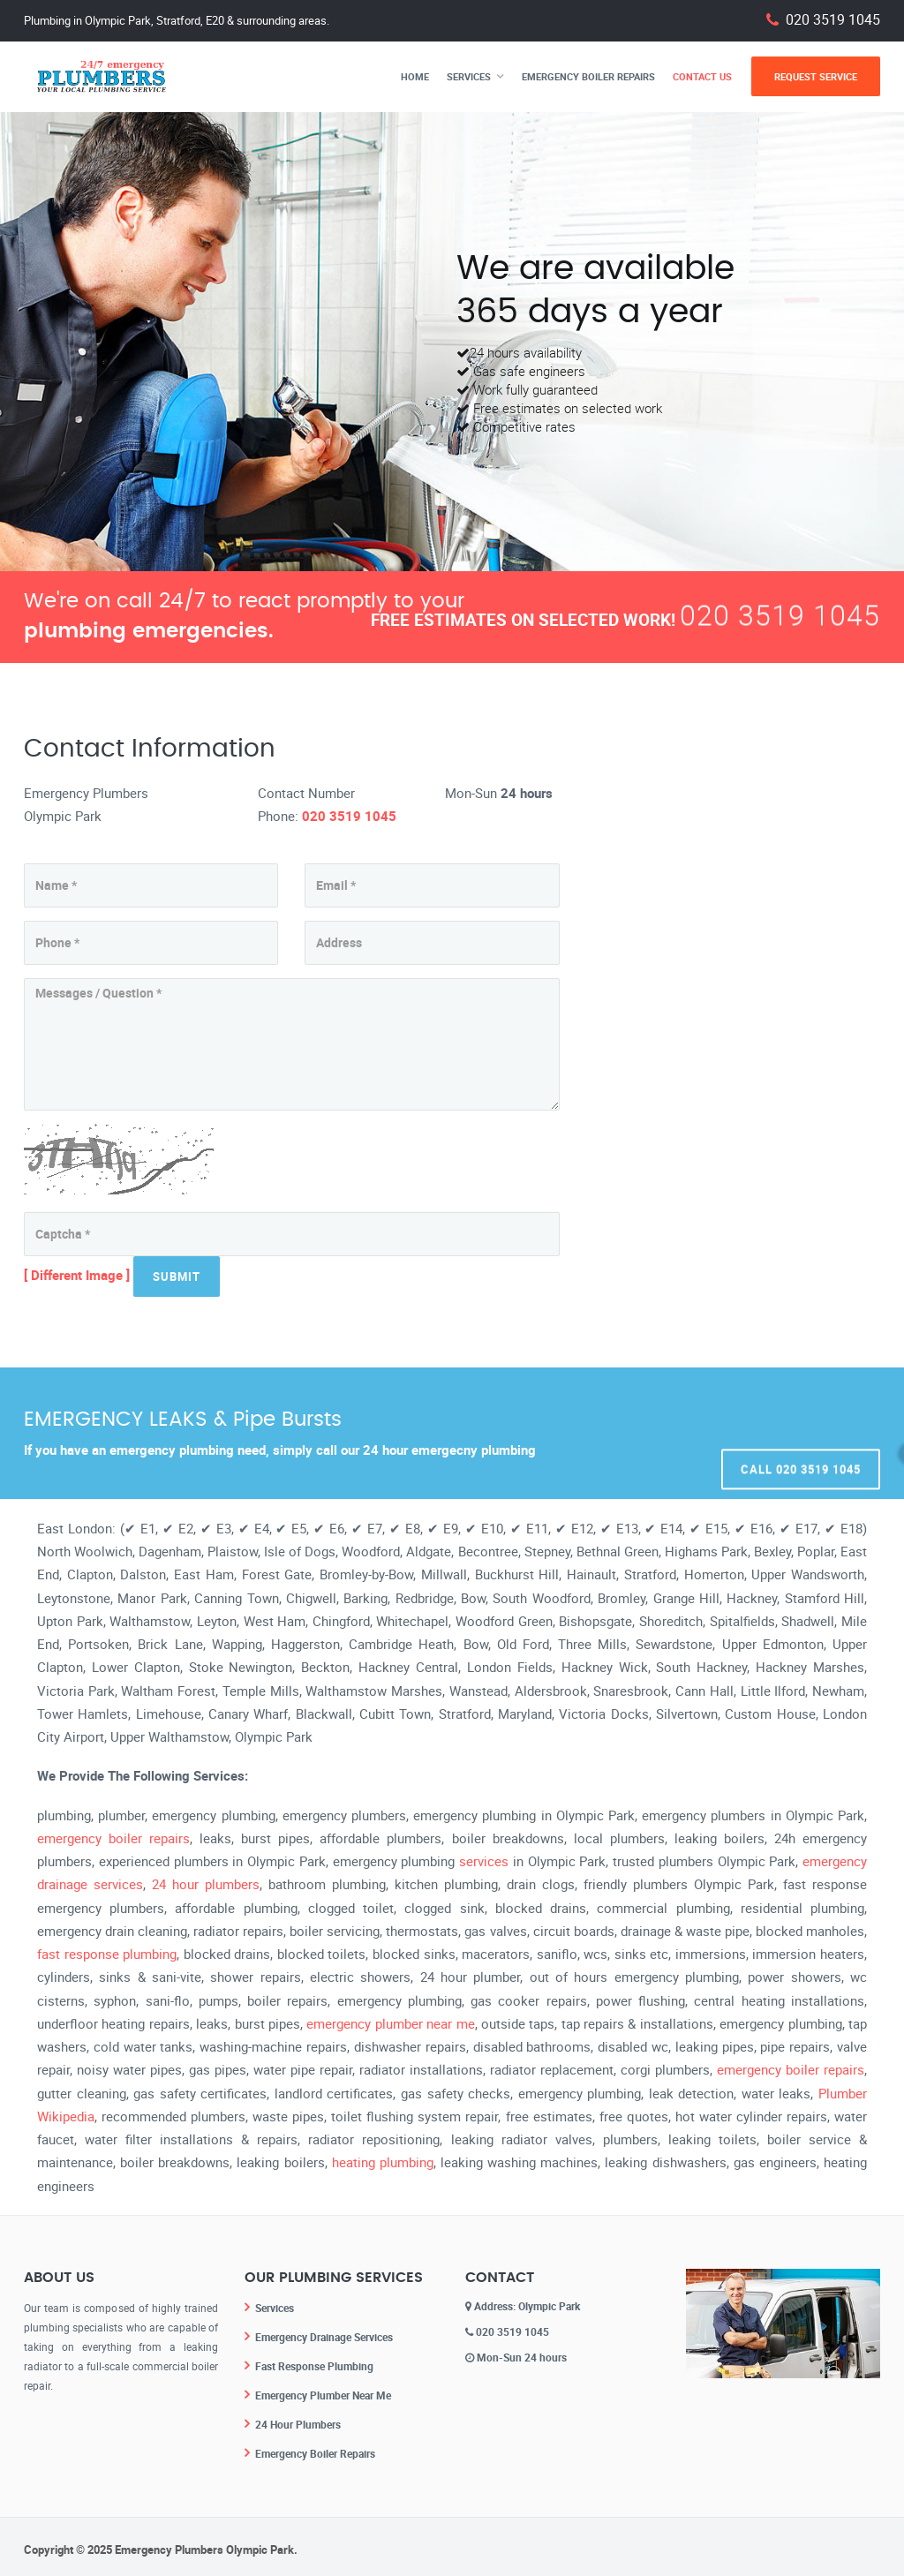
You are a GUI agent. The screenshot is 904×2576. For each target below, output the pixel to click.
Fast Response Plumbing (314, 2364)
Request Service (815, 76)
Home (415, 76)
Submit (176, 1276)
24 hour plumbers (206, 1884)
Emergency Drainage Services (324, 2336)
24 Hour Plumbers (298, 2421)
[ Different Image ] (77, 1275)
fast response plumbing (107, 1953)
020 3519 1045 (833, 20)
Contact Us (702, 76)
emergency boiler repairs (113, 1838)
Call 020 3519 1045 (801, 1433)
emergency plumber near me (390, 2023)
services (483, 1861)
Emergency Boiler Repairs (588, 76)
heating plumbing (382, 2162)
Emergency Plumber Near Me (323, 2392)
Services (469, 76)
